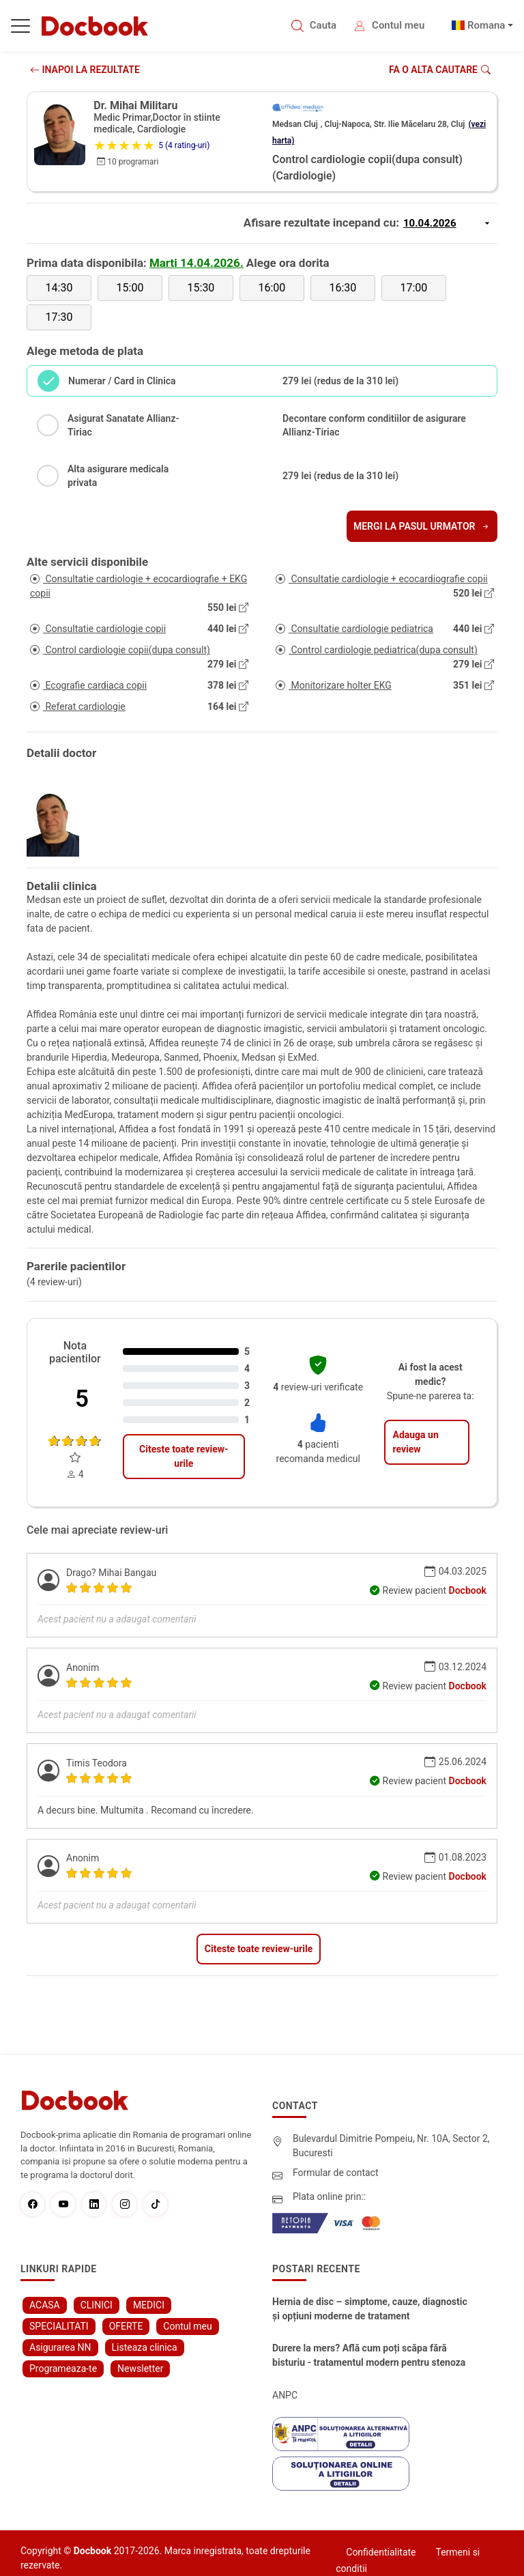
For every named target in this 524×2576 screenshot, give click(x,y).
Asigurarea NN (60, 2347)
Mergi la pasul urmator (422, 526)
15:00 (130, 287)
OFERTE (126, 2326)
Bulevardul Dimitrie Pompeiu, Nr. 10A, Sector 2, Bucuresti (391, 2145)
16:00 (271, 287)
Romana (486, 25)
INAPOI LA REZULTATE (85, 69)
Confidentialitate (381, 2552)
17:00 (413, 287)
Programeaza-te (63, 2368)
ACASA (44, 2305)
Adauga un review (415, 1442)
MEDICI (148, 2305)
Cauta (323, 25)
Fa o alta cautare (440, 69)
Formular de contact (336, 2172)
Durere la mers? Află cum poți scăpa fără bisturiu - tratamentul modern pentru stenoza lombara (368, 2356)
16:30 (342, 287)
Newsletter (140, 2368)
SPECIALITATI (59, 2326)
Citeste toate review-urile (183, 1456)
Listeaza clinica (144, 2347)
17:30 (59, 317)
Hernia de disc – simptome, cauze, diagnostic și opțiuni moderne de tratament (369, 2308)
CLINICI (97, 2305)
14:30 (59, 287)
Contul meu (398, 25)
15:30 (201, 287)
